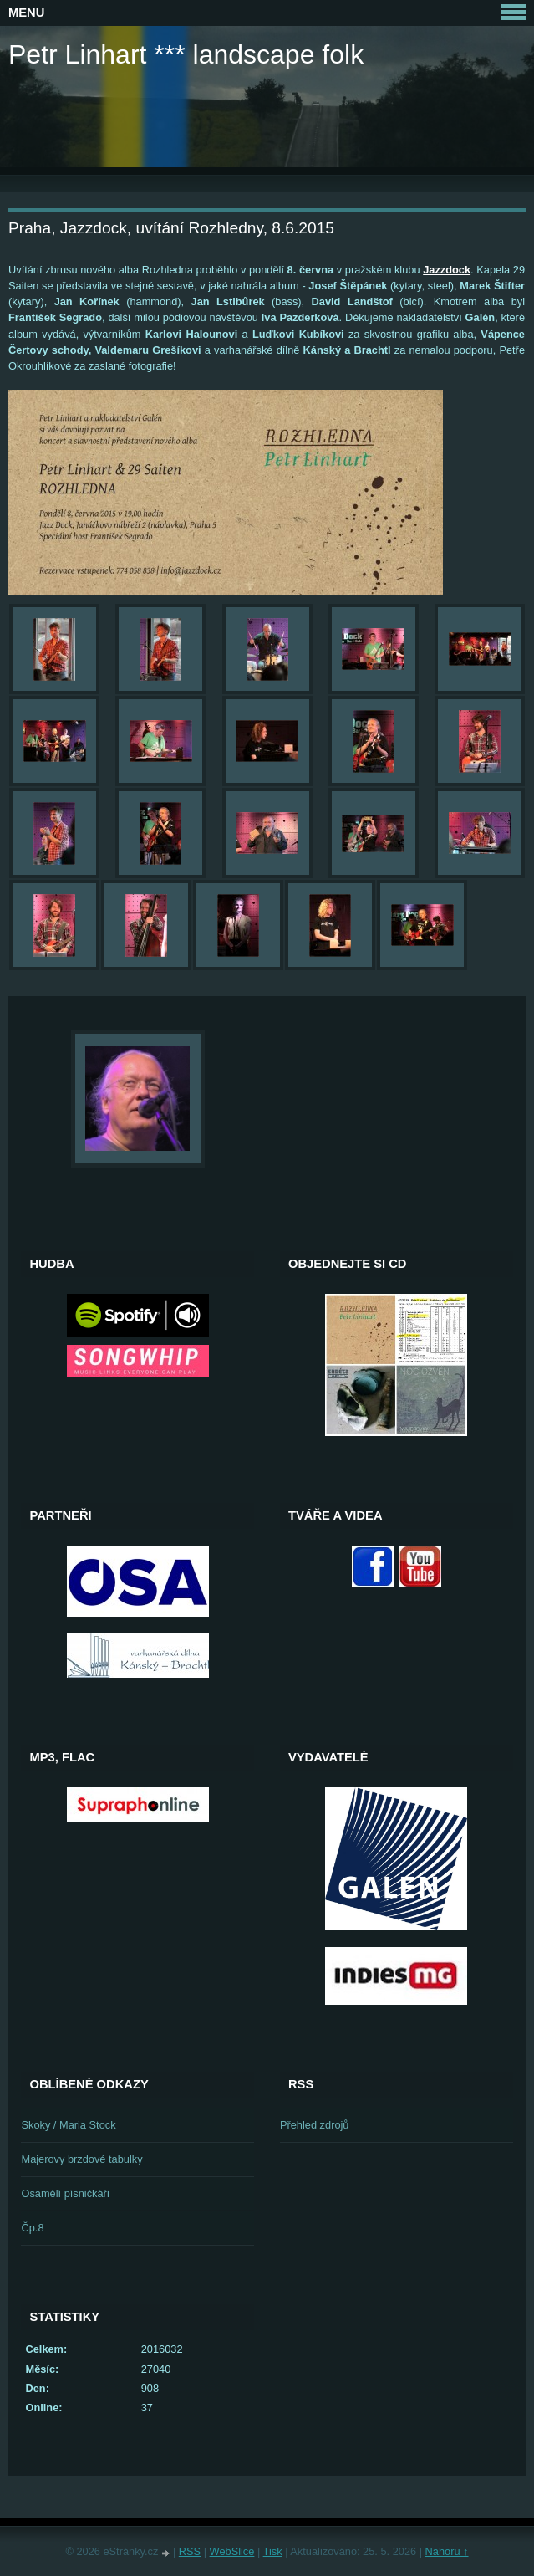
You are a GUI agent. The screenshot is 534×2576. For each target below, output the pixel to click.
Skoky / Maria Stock (68, 2125)
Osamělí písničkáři (65, 2193)
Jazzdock (446, 269)
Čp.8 (32, 2227)
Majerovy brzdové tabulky (81, 2159)
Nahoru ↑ (447, 2551)
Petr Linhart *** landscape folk (186, 54)
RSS (190, 2551)
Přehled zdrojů (314, 2125)
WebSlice (232, 2551)
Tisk (272, 2551)
